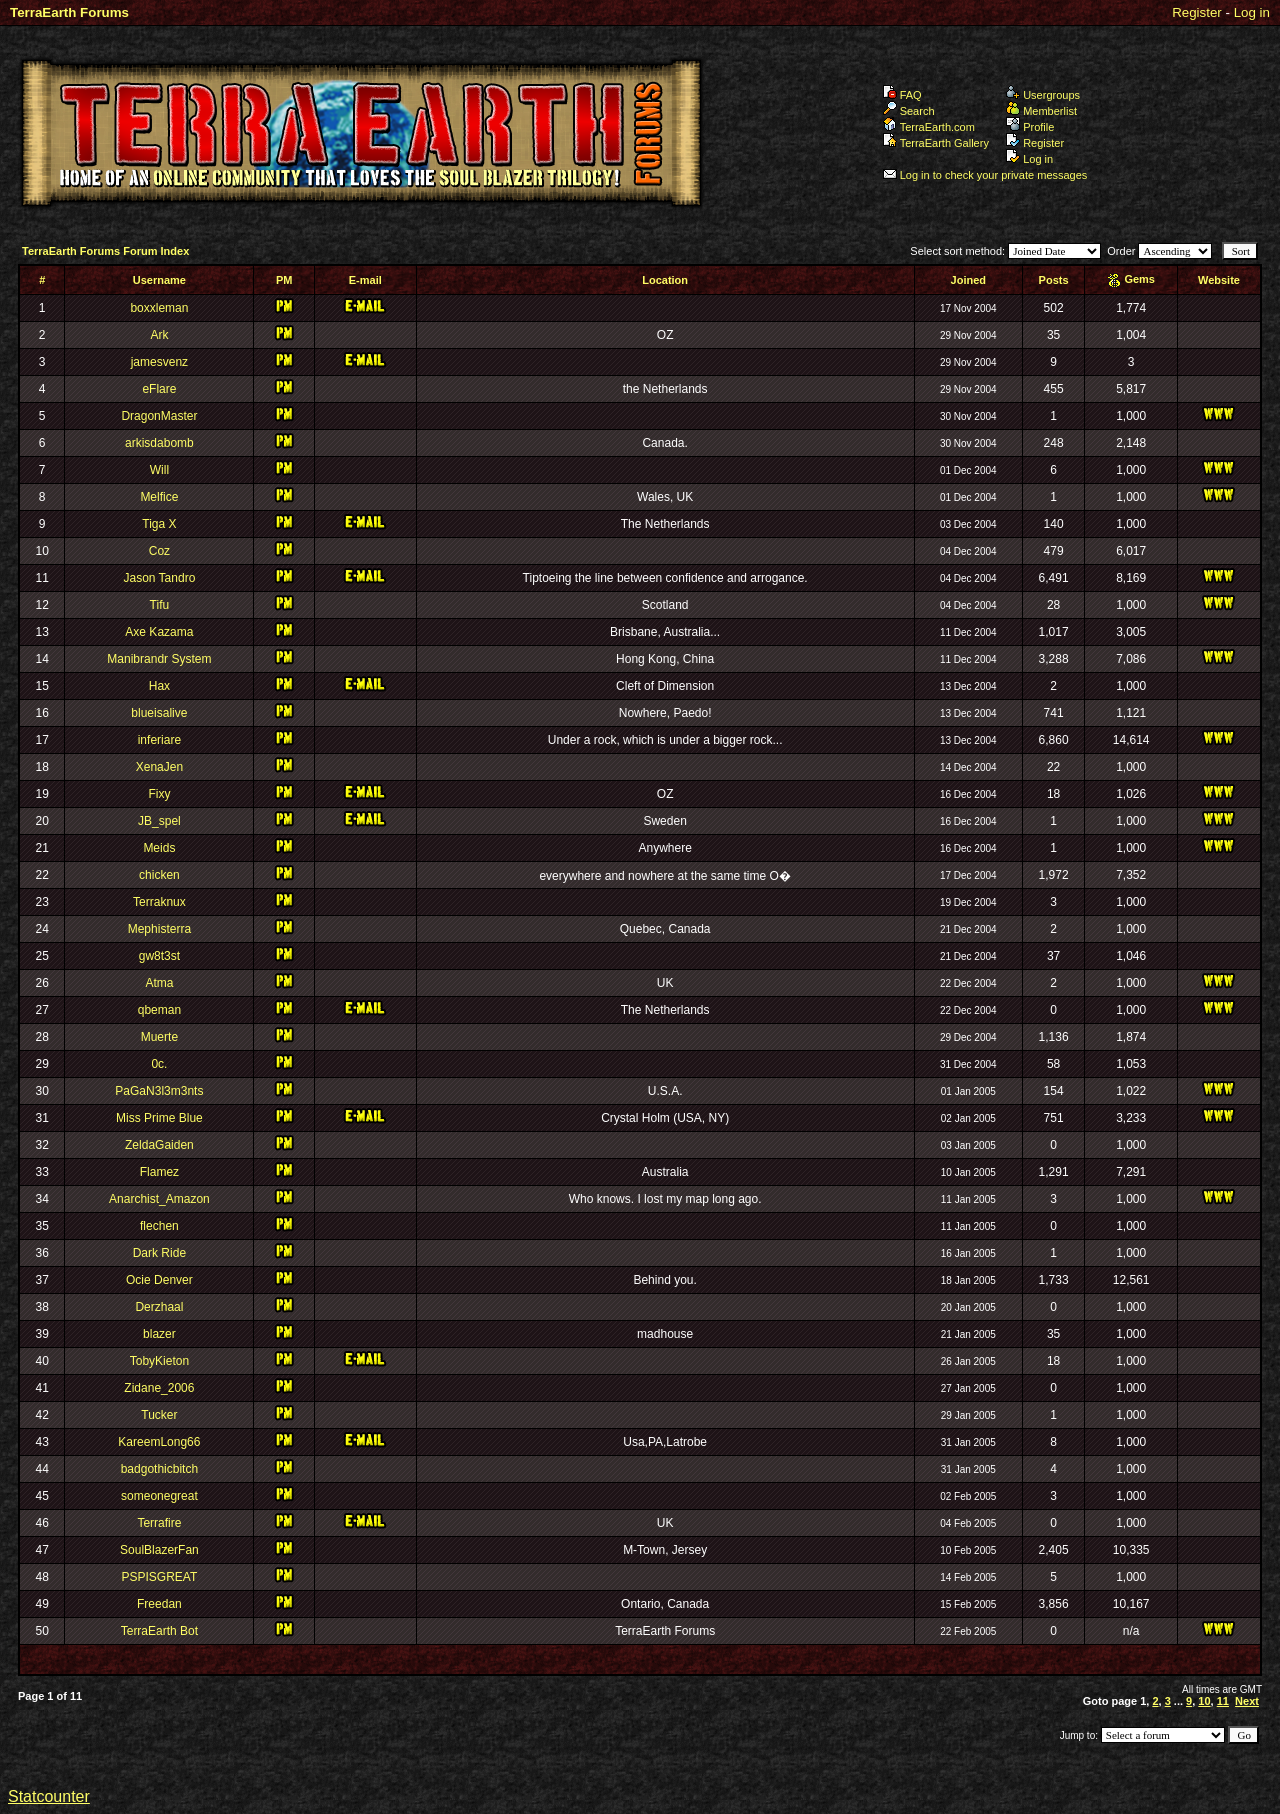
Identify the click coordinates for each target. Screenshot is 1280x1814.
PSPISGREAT (159, 1577)
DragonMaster (159, 416)
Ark (159, 335)
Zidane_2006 (159, 1388)
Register (1197, 12)
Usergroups (1043, 95)
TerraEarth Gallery (936, 143)
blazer (159, 1334)
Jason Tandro (159, 578)
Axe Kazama (159, 632)
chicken (159, 875)
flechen (159, 1226)
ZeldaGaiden (159, 1145)
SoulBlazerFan (159, 1550)
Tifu (160, 605)
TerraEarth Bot (159, 1631)
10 (1204, 1701)
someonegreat (159, 1496)
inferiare (159, 740)
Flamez (159, 1172)
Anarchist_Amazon (159, 1199)
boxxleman (159, 308)
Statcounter (49, 1796)
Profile (1030, 127)
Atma (159, 983)
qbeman (159, 1010)
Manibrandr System (159, 659)
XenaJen (159, 767)
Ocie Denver (159, 1280)
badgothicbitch (159, 1469)
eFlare (159, 389)
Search (909, 111)
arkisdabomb (159, 443)
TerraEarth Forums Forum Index (105, 251)
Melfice (159, 497)
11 (1223, 1701)
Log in (1252, 12)
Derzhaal (159, 1307)
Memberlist (1041, 111)
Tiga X (159, 524)
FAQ (902, 95)
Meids (159, 848)
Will (159, 470)
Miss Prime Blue (159, 1118)
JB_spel (159, 821)
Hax (159, 686)
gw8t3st (159, 956)
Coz (159, 551)
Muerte (159, 1037)
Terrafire (159, 1523)
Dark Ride (159, 1253)
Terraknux (159, 902)
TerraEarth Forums (69, 12)
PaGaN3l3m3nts (159, 1091)
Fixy (159, 794)
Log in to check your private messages (985, 175)
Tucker (159, 1415)
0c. (159, 1064)
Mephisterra (159, 929)
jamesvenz (159, 362)
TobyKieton (159, 1361)
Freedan (159, 1604)
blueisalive (159, 713)
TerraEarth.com (929, 127)
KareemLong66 (159, 1442)
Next (1247, 1701)
